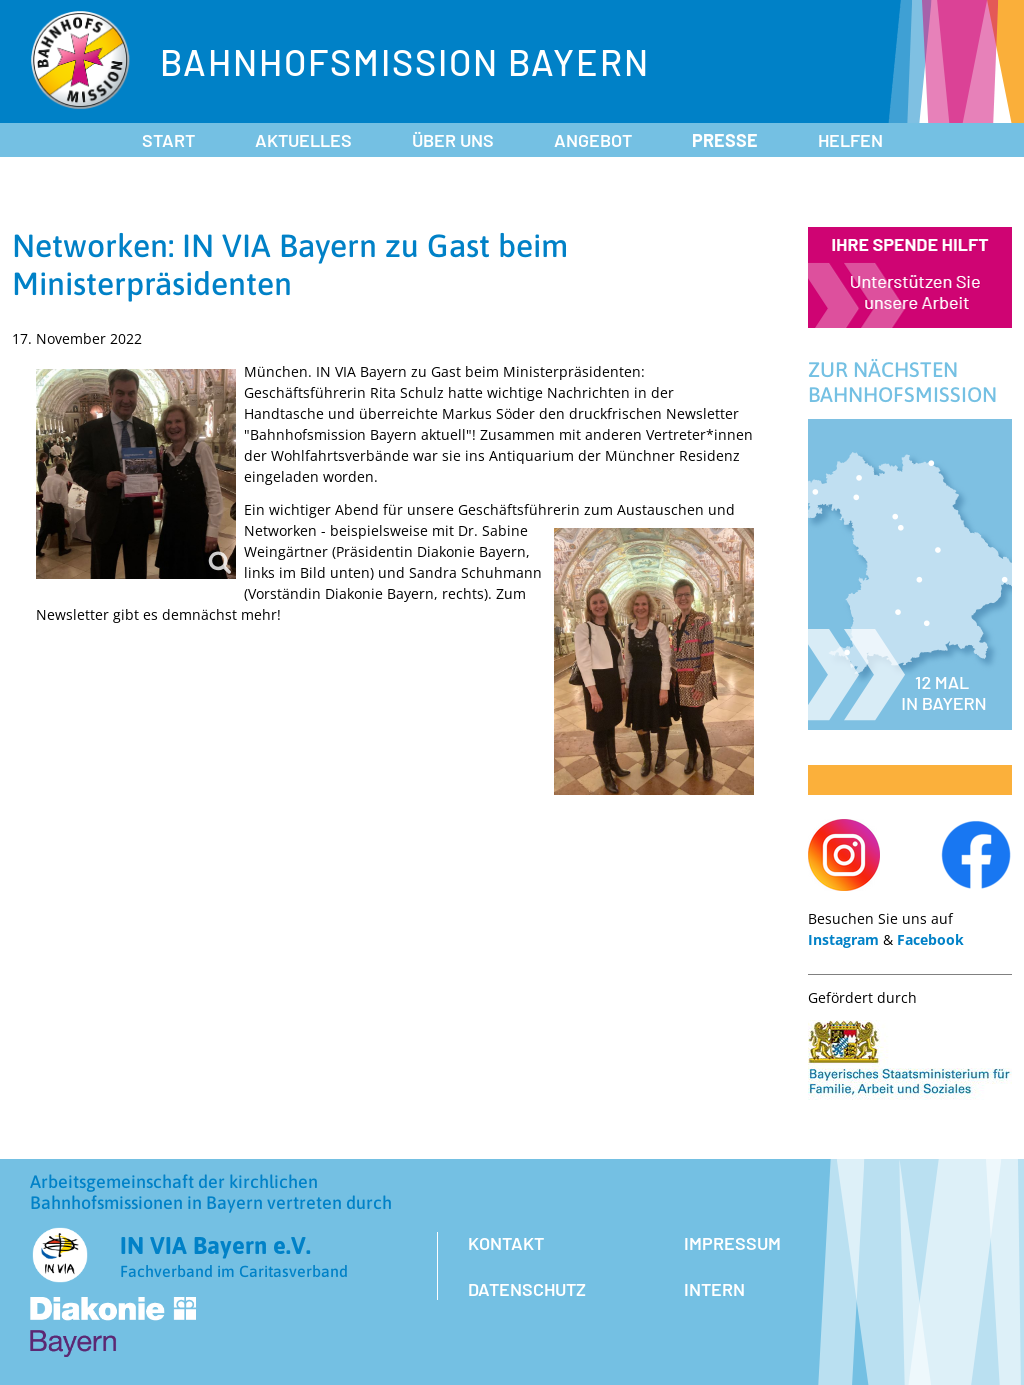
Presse (725, 140)
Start (168, 140)
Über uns (453, 140)
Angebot (593, 140)
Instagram (843, 939)
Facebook (930, 939)
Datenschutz (527, 1289)
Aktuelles (303, 140)
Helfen (850, 140)
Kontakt (506, 1243)
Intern (714, 1289)
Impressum (732, 1243)
